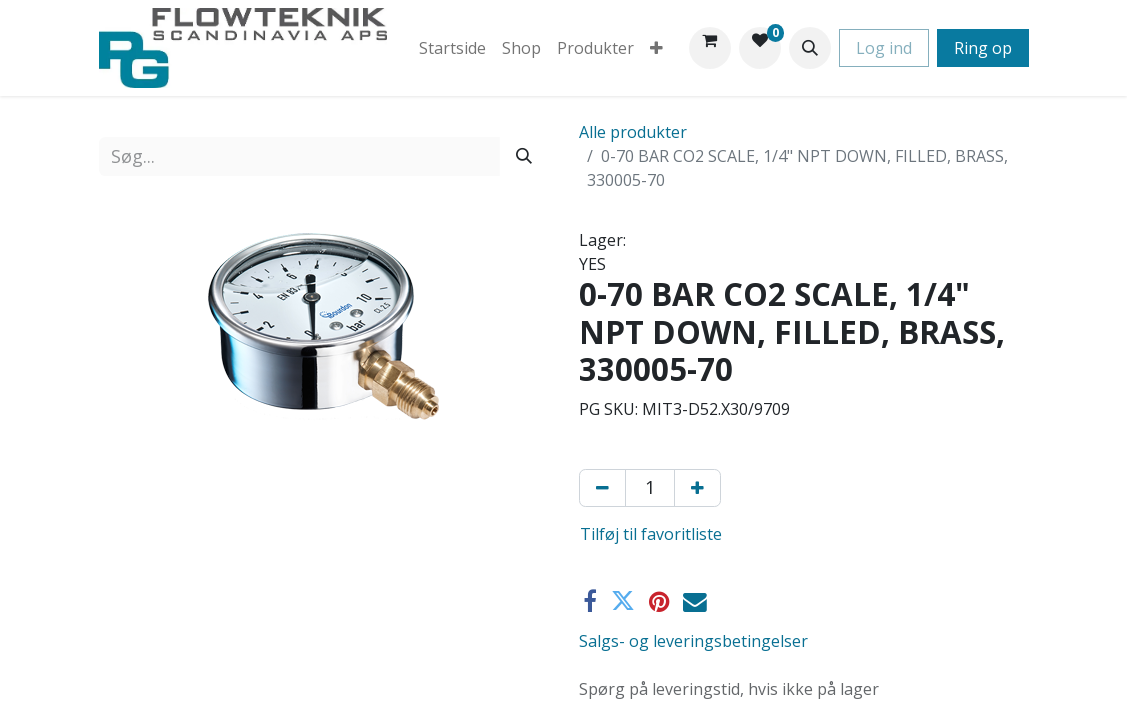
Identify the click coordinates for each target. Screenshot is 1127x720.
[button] (810, 48)
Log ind (884, 48)
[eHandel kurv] (710, 48)
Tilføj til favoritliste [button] (651, 534)
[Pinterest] (659, 602)
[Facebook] (590, 602)
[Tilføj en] (697, 488)
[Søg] (524, 156)
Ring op (983, 48)
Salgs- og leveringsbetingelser (693, 641)
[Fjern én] (602, 488)
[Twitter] (623, 602)
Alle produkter (633, 132)
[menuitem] (452, 48)
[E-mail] (695, 602)
